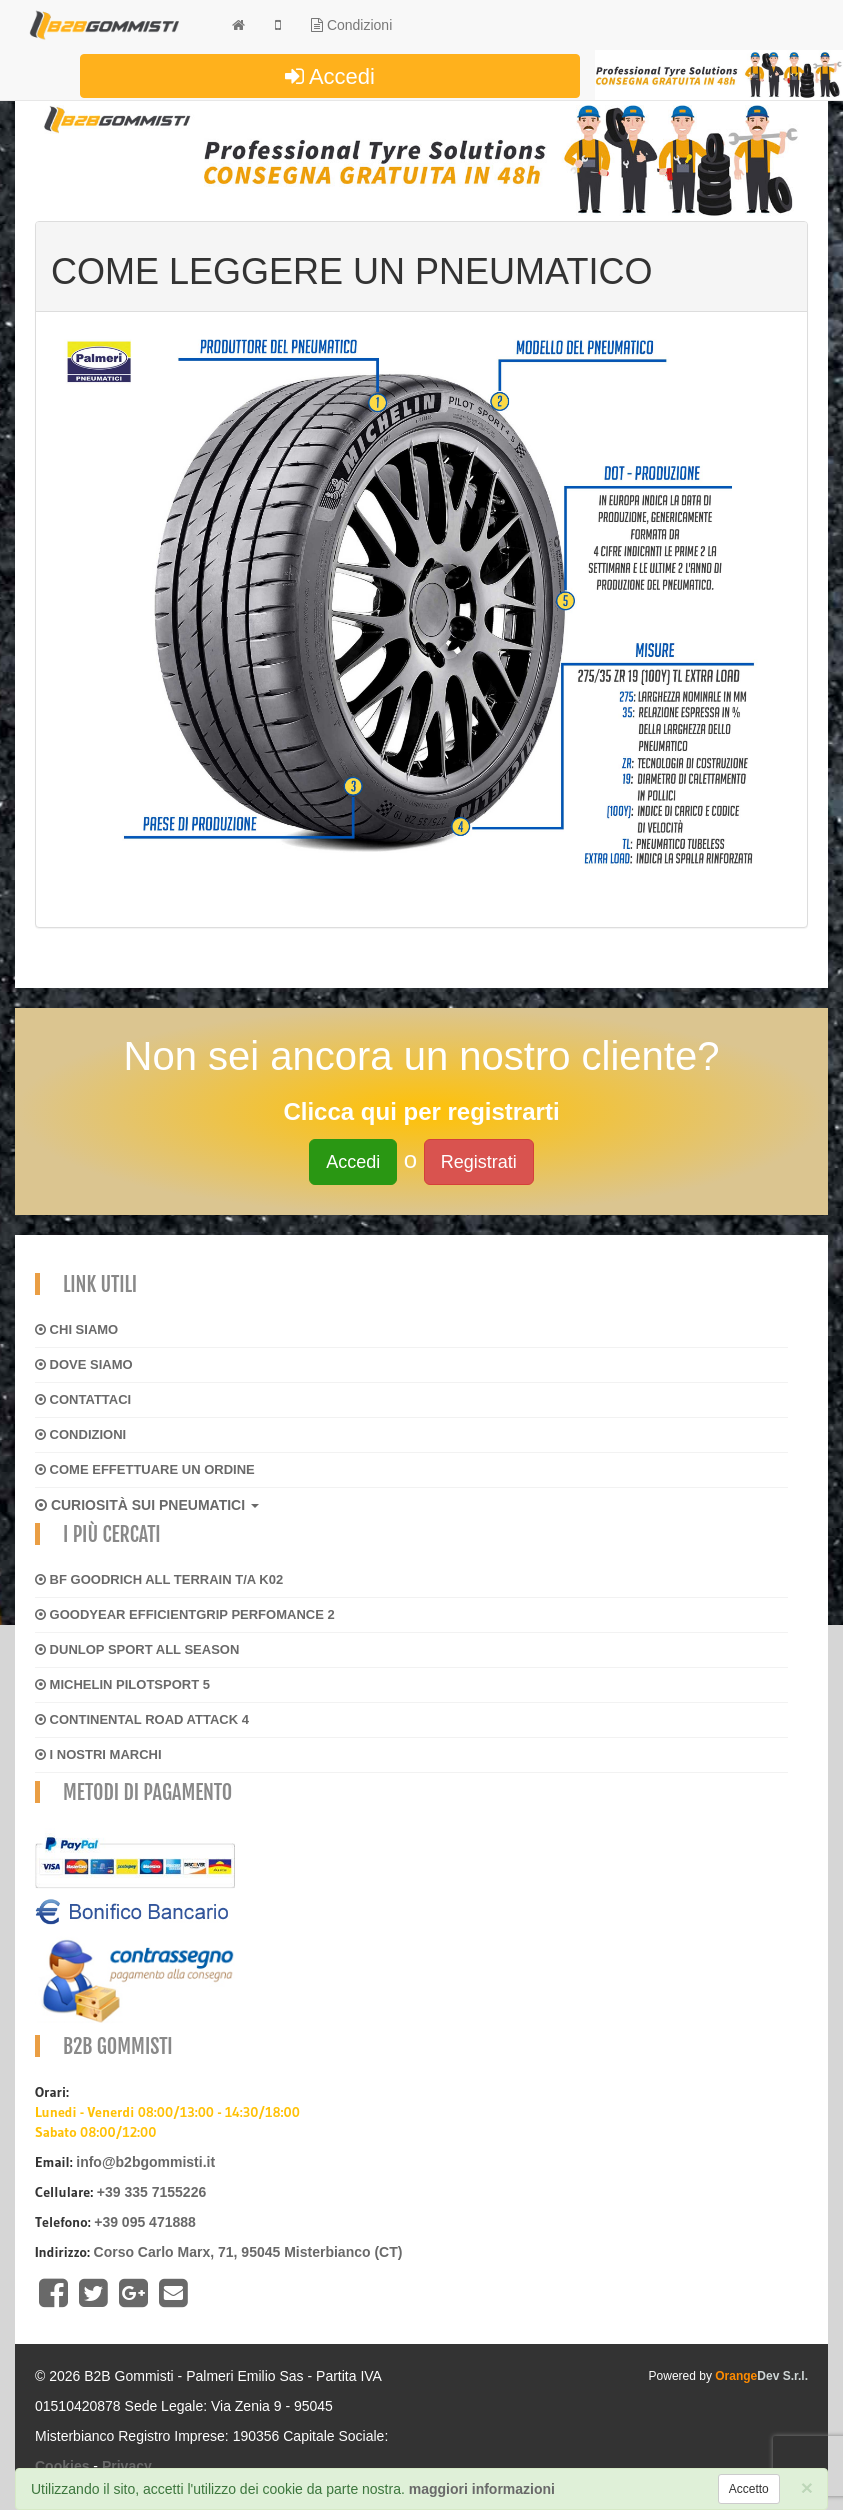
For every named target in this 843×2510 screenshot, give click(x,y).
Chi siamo (76, 1329)
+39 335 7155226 (151, 2192)
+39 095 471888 (145, 2222)
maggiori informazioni (482, 2489)
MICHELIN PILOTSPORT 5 (122, 1684)
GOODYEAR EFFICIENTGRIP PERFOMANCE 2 (185, 1614)
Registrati (479, 1162)
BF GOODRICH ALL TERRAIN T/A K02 (159, 1579)
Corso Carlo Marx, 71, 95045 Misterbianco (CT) (248, 2252)
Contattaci (83, 1399)
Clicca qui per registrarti (421, 1111)
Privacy (127, 2466)
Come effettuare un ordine (145, 1469)
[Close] (807, 2487)
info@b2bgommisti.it (145, 2162)
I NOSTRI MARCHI (98, 1754)
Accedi (330, 76)
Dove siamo (84, 1364)
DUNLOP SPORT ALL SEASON (137, 1649)
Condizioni (351, 25)
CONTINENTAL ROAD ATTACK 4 (142, 1719)
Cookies (62, 2466)
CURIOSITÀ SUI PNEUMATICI (147, 1505)
